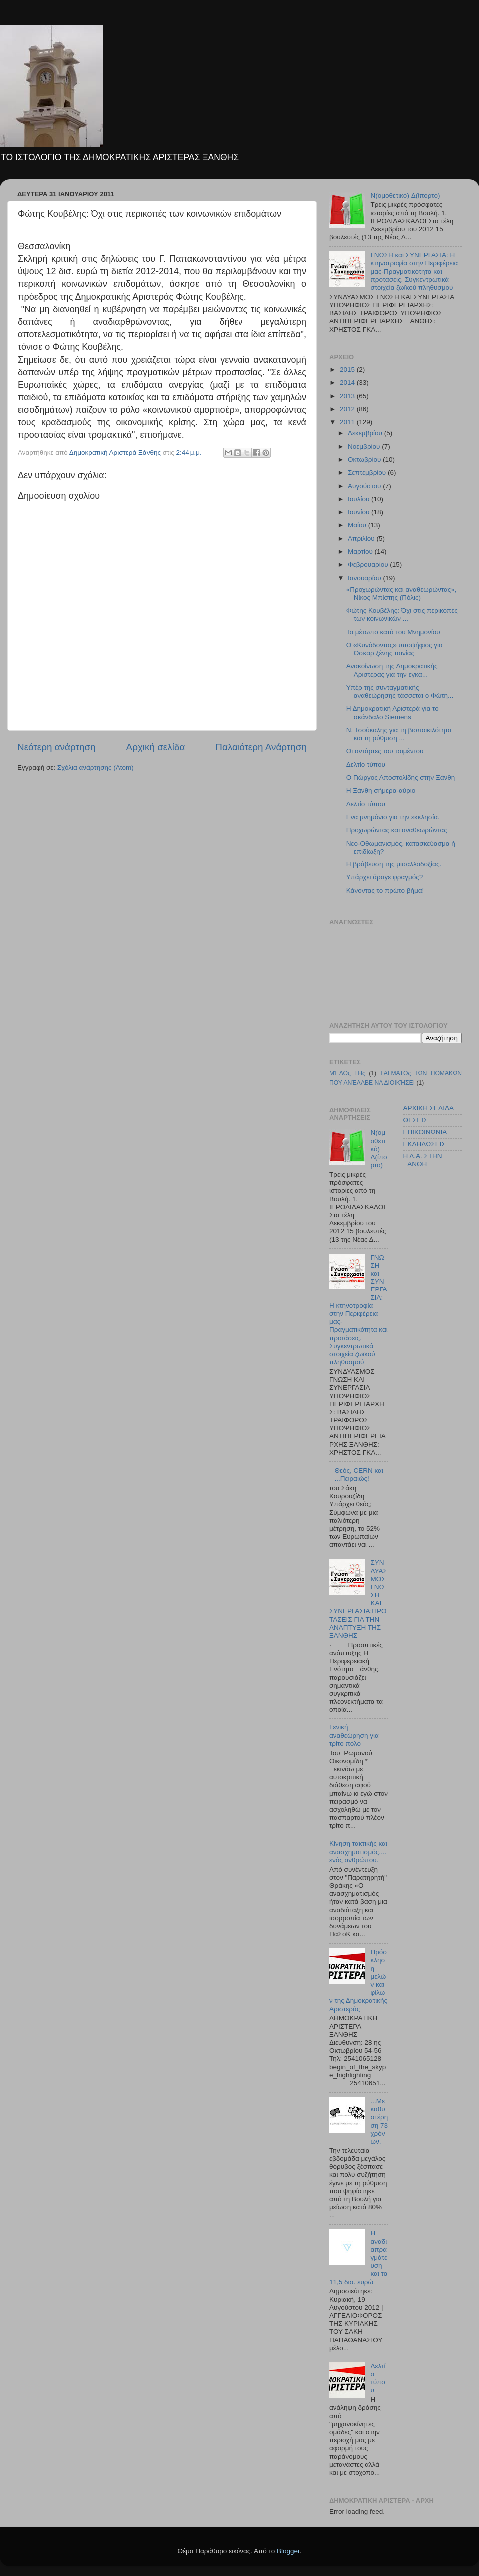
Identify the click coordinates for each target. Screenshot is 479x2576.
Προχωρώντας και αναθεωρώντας (396, 830)
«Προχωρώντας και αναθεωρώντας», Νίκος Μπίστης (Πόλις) (401, 593)
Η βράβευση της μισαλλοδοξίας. (393, 864)
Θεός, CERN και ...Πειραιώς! (358, 1474)
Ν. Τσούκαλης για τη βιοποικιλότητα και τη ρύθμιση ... (399, 734)
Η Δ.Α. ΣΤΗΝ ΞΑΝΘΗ (422, 1160)
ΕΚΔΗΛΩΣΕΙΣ (424, 1144)
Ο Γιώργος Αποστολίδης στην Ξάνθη (400, 777)
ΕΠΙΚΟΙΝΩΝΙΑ (425, 1132)
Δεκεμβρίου (366, 433)
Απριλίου (362, 538)
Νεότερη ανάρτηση (56, 747)
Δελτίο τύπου (365, 764)
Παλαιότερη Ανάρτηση (261, 747)
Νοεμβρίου (365, 446)
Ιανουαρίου (365, 578)
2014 (348, 382)
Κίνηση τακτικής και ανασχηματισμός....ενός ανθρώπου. (358, 1851)
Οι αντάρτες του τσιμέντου (385, 751)
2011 (348, 422)
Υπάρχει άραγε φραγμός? (384, 877)
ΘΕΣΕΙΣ (415, 1120)
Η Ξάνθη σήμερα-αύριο (381, 790)
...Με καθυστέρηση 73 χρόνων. (379, 2121)
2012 (348, 409)
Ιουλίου (359, 499)
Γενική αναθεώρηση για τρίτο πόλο (354, 1735)
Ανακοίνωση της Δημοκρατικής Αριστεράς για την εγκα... (392, 670)
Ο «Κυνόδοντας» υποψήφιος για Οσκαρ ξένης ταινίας (394, 649)
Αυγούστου (365, 486)
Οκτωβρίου (365, 459)
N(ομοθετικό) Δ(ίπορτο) (405, 195)
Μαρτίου (361, 551)
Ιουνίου (359, 512)
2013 (348, 396)
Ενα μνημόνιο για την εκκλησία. (393, 817)
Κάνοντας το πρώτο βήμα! (385, 890)
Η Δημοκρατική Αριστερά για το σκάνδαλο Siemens (392, 712)
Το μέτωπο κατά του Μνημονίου (393, 632)
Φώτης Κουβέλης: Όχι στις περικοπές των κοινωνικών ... (402, 614)
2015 (348, 369)
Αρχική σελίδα (155, 747)
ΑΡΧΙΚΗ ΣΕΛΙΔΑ (428, 1108)
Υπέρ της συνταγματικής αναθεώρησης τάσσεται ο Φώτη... (400, 691)
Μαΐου (358, 525)
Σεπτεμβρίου (368, 472)
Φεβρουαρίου (369, 564)
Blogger (288, 2551)
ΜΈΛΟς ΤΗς (347, 1073)
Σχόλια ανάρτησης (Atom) (95, 767)
